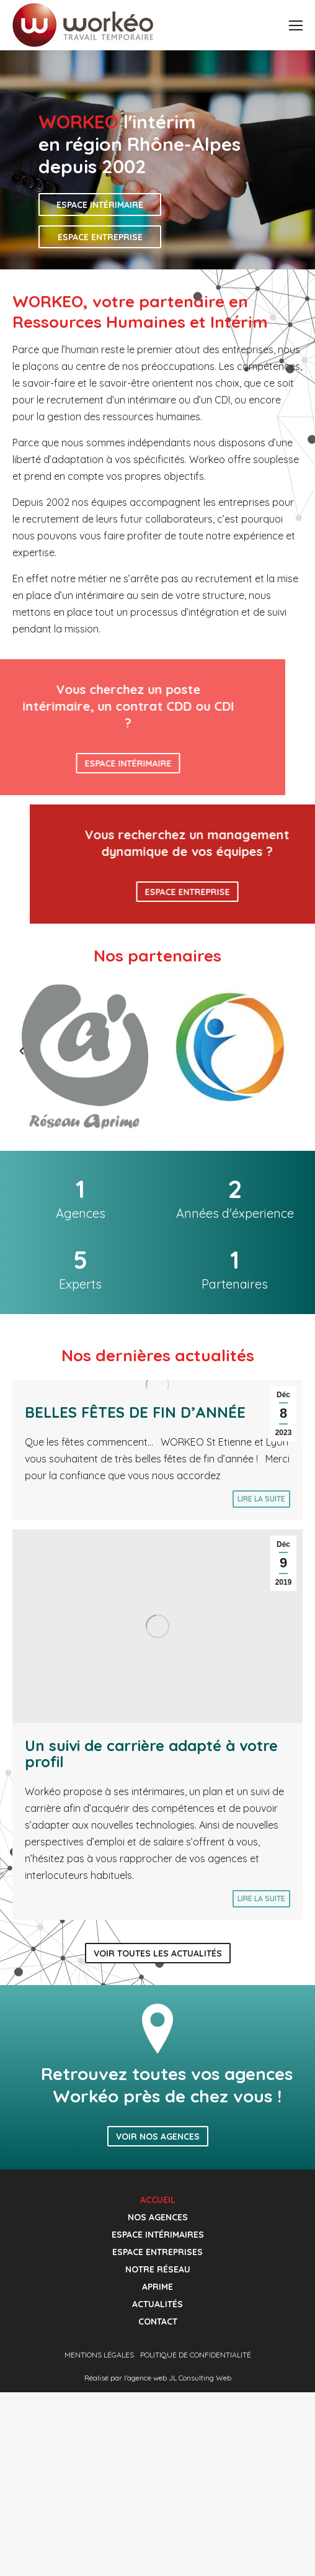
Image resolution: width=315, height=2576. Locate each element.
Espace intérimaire (99, 204)
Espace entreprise (100, 237)
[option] (85, 1056)
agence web (147, 2377)
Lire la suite (261, 1498)
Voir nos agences (158, 2136)
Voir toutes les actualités (158, 1953)
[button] (9, 1051)
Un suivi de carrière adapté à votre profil (151, 1753)
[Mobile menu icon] (296, 25)
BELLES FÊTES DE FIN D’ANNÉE (135, 1412)
